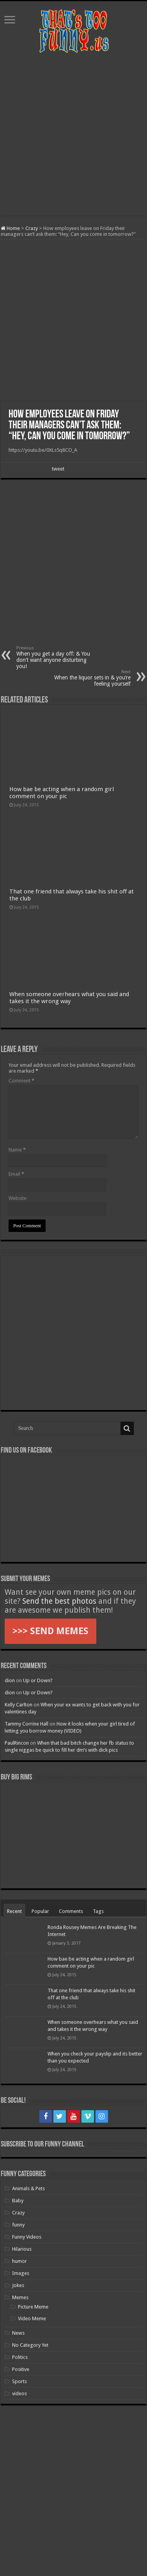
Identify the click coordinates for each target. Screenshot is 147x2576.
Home (10, 228)
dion (10, 1680)
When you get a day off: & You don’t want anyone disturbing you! (56, 657)
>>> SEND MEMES (50, 1631)
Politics (20, 2357)
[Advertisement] (73, 134)
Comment (21, 1081)
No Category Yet (30, 2345)
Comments (71, 1911)
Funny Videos (26, 2237)
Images (20, 2273)
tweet (58, 469)
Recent (14, 1911)
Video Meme (32, 2318)
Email (16, 1174)
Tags (98, 1911)
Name (17, 1150)
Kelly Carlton (18, 1705)
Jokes (18, 2285)
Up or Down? (38, 1680)
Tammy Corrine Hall (26, 1724)
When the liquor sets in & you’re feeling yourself (91, 678)
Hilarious (22, 2249)
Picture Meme (33, 2307)
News (18, 2333)
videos (19, 2393)
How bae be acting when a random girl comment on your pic (61, 793)
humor (19, 2261)
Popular (40, 1911)
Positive (20, 2369)
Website (18, 1198)
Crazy (31, 228)
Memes (20, 2297)
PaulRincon (17, 1743)
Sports (19, 2381)
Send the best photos (59, 1601)
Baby (17, 2200)
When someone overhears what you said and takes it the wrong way (69, 998)
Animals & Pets (28, 2188)
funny (18, 2225)
